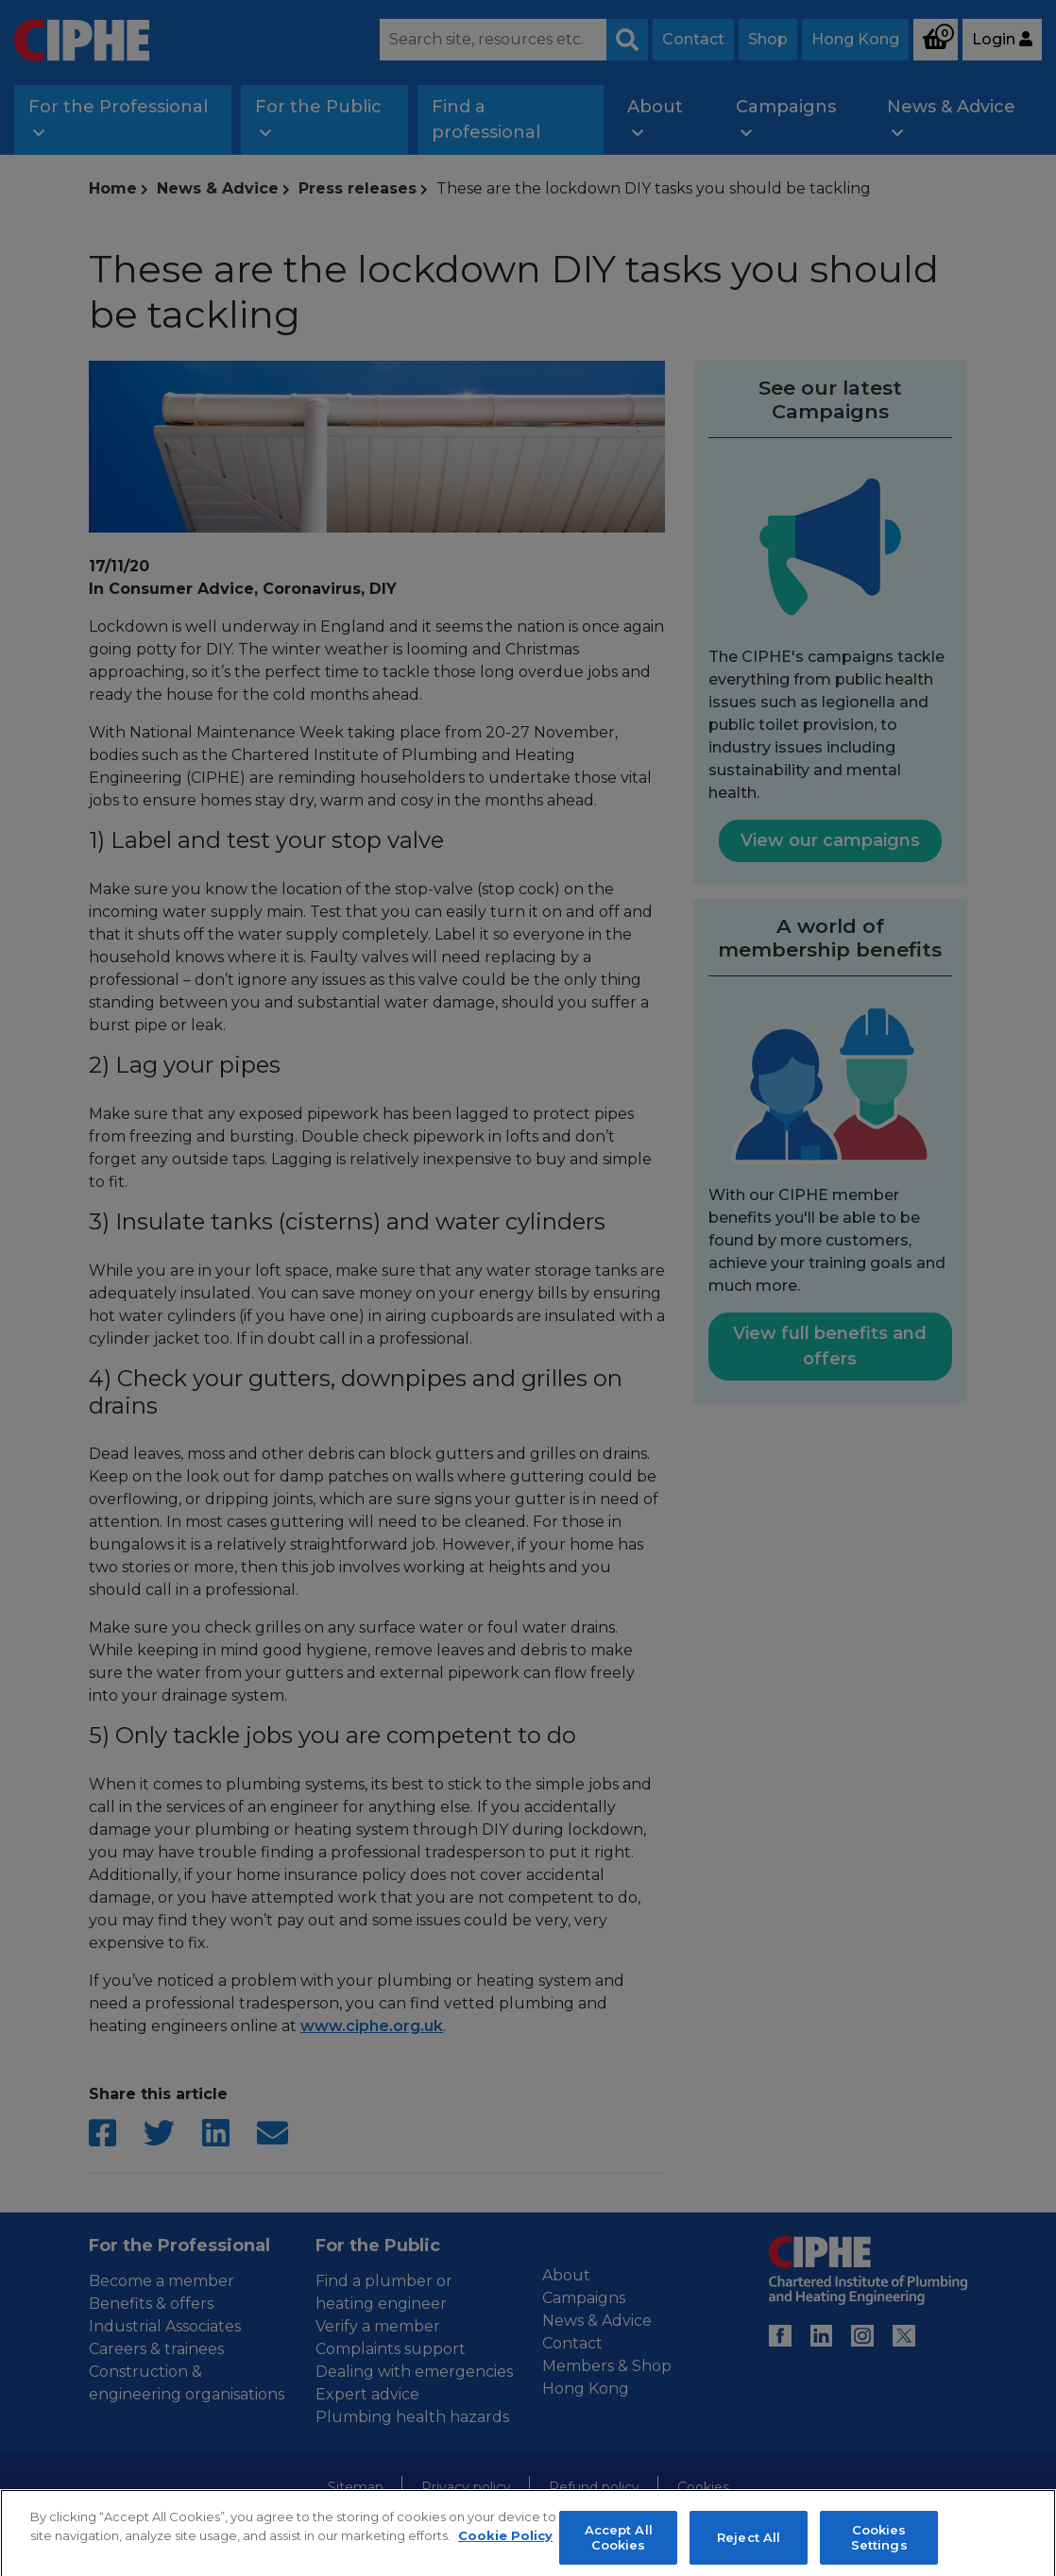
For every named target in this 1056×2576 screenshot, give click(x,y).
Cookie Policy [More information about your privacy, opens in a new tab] (505, 2545)
